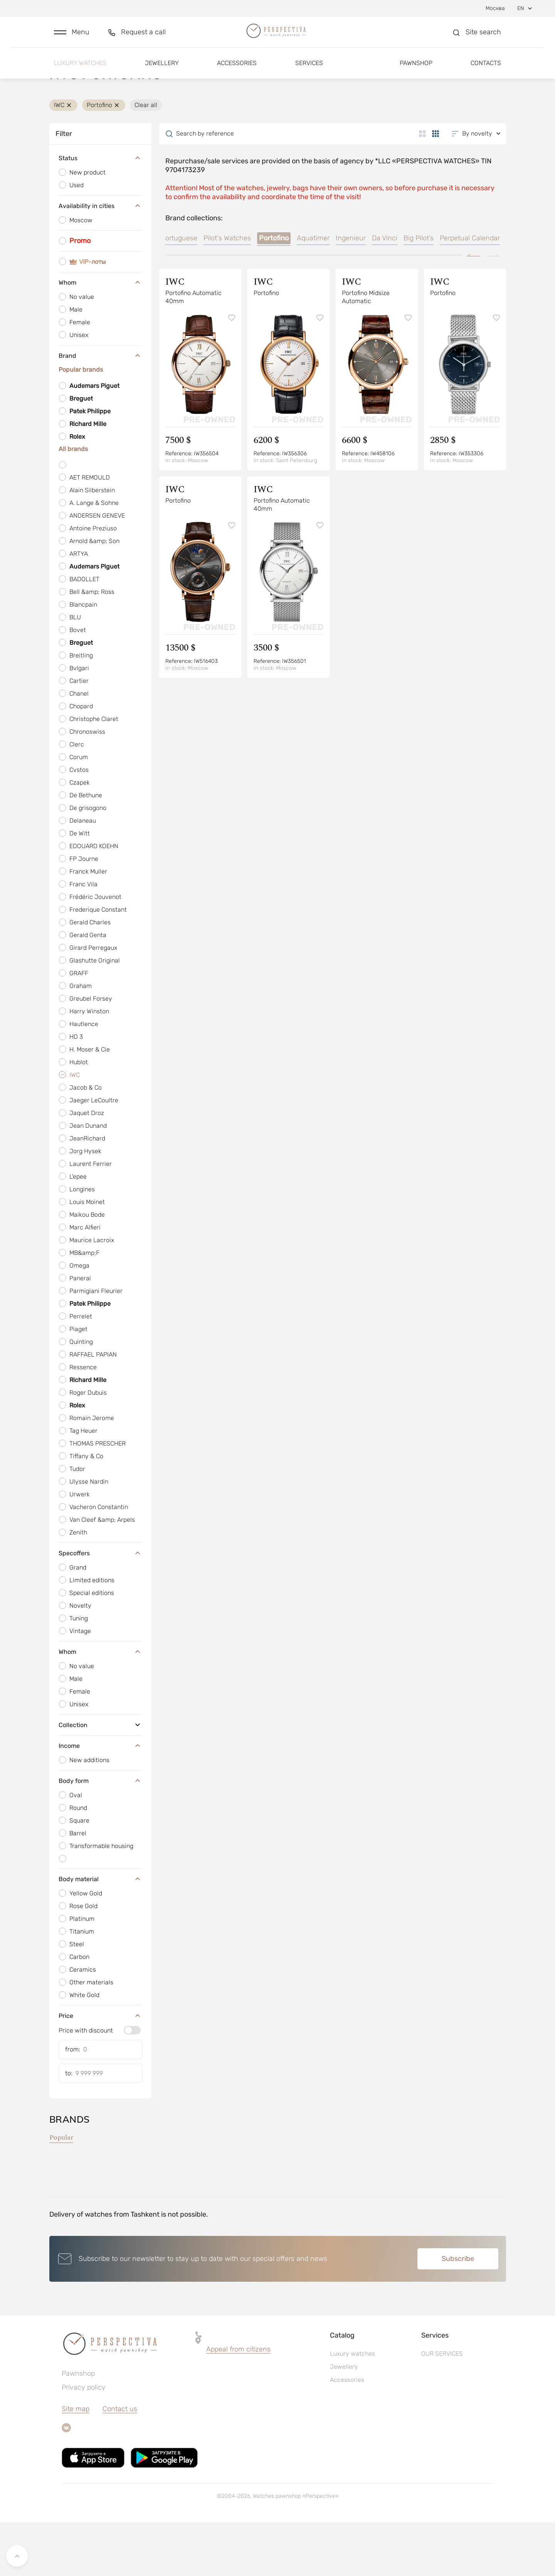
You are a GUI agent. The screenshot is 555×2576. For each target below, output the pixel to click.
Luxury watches (80, 72)
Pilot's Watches (227, 292)
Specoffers (100, 1606)
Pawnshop (416, 72)
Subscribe (458, 2312)
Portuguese (179, 292)
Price (100, 2069)
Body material (100, 1932)
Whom (100, 336)
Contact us (120, 2462)
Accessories (237, 72)
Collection (100, 1778)
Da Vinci (384, 292)
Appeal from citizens (238, 2402)
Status (100, 212)
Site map (75, 2462)
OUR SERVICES (442, 2407)
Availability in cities (100, 259)
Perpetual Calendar (470, 292)
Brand (100, 409)
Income (100, 1799)
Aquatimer (313, 292)
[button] (71, 37)
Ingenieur (351, 292)
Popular (61, 2191)
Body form (100, 1834)
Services (309, 72)
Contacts (486, 72)
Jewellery (162, 72)
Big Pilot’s (419, 292)
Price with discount (86, 2084)
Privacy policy (84, 2441)
